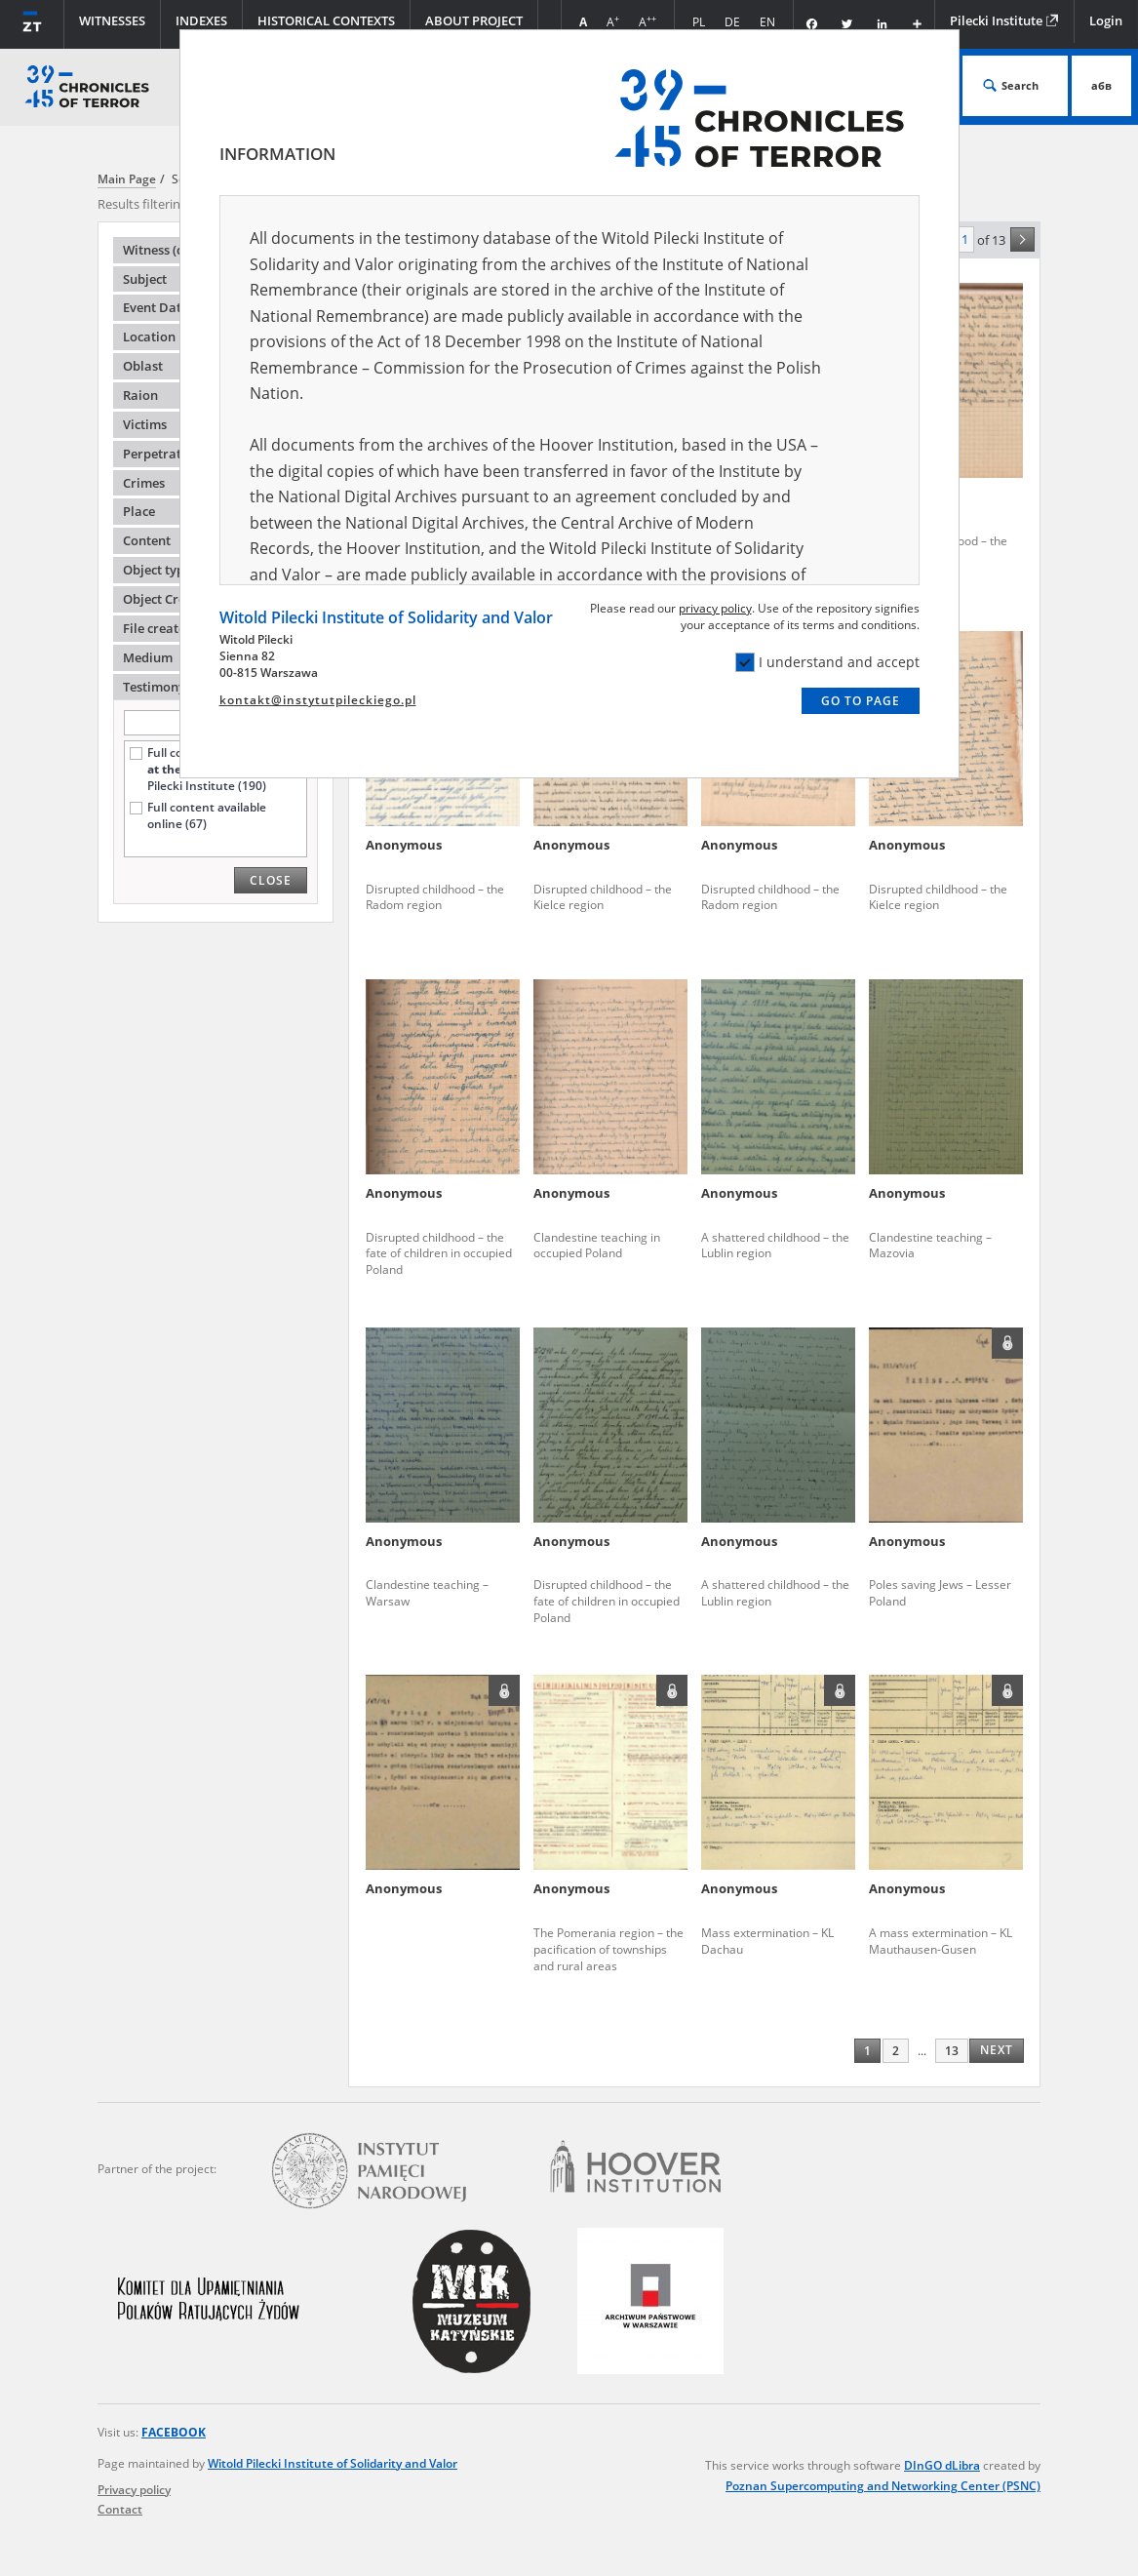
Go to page (860, 701)
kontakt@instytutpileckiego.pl (317, 700)
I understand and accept (827, 662)
